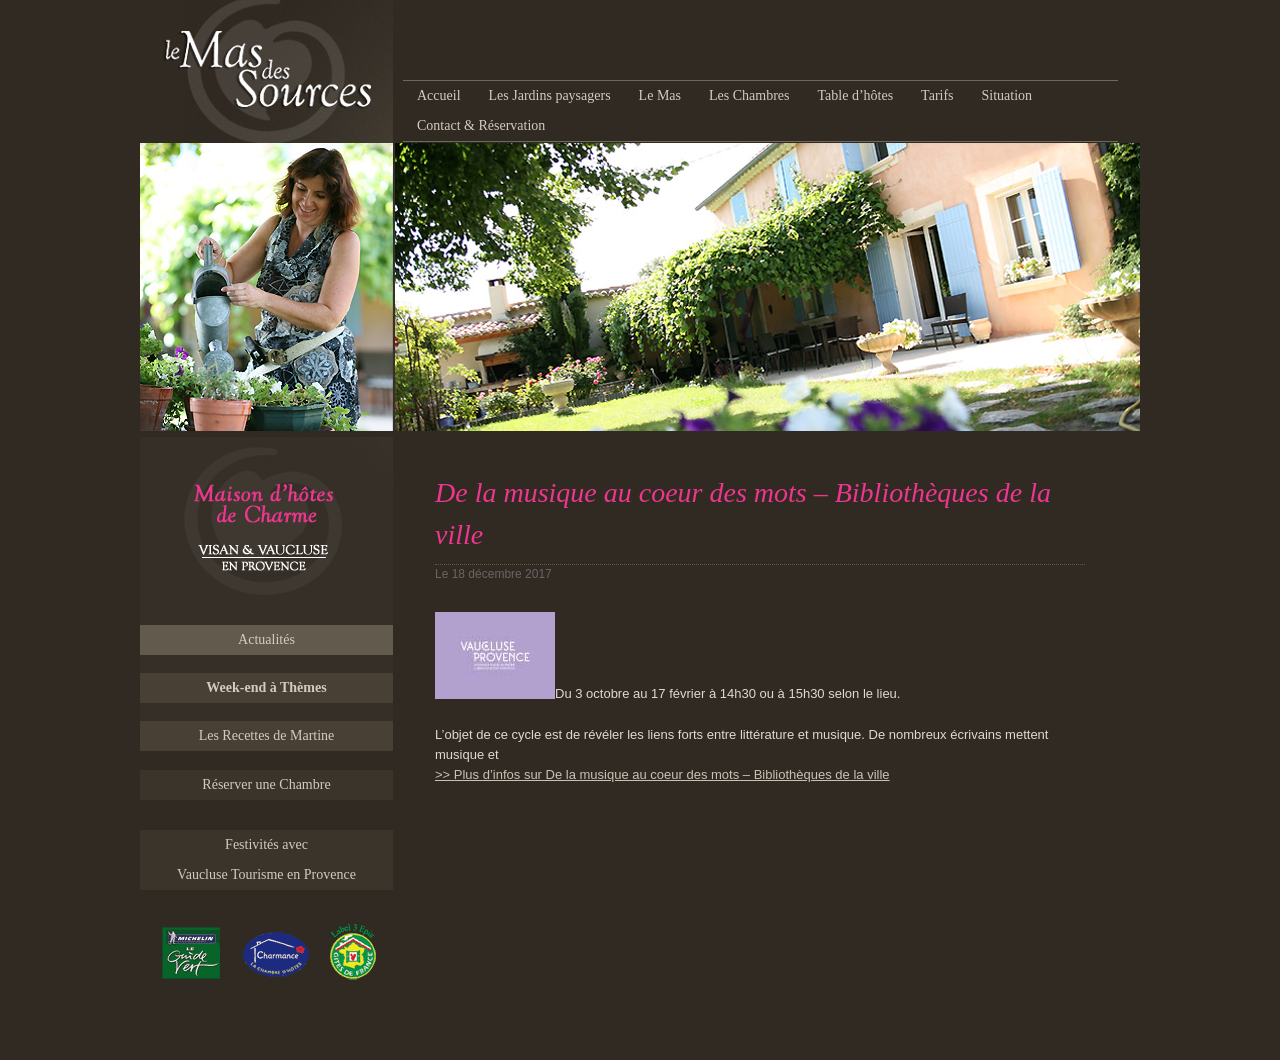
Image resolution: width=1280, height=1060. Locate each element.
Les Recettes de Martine (267, 735)
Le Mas (660, 95)
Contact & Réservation (481, 125)
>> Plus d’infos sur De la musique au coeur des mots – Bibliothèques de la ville (662, 774)
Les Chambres (749, 95)
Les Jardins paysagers (550, 95)
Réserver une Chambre (266, 784)
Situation (1007, 95)
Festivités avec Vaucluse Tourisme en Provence (266, 859)
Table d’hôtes (855, 95)
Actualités (266, 639)
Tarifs (937, 95)
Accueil (439, 95)
